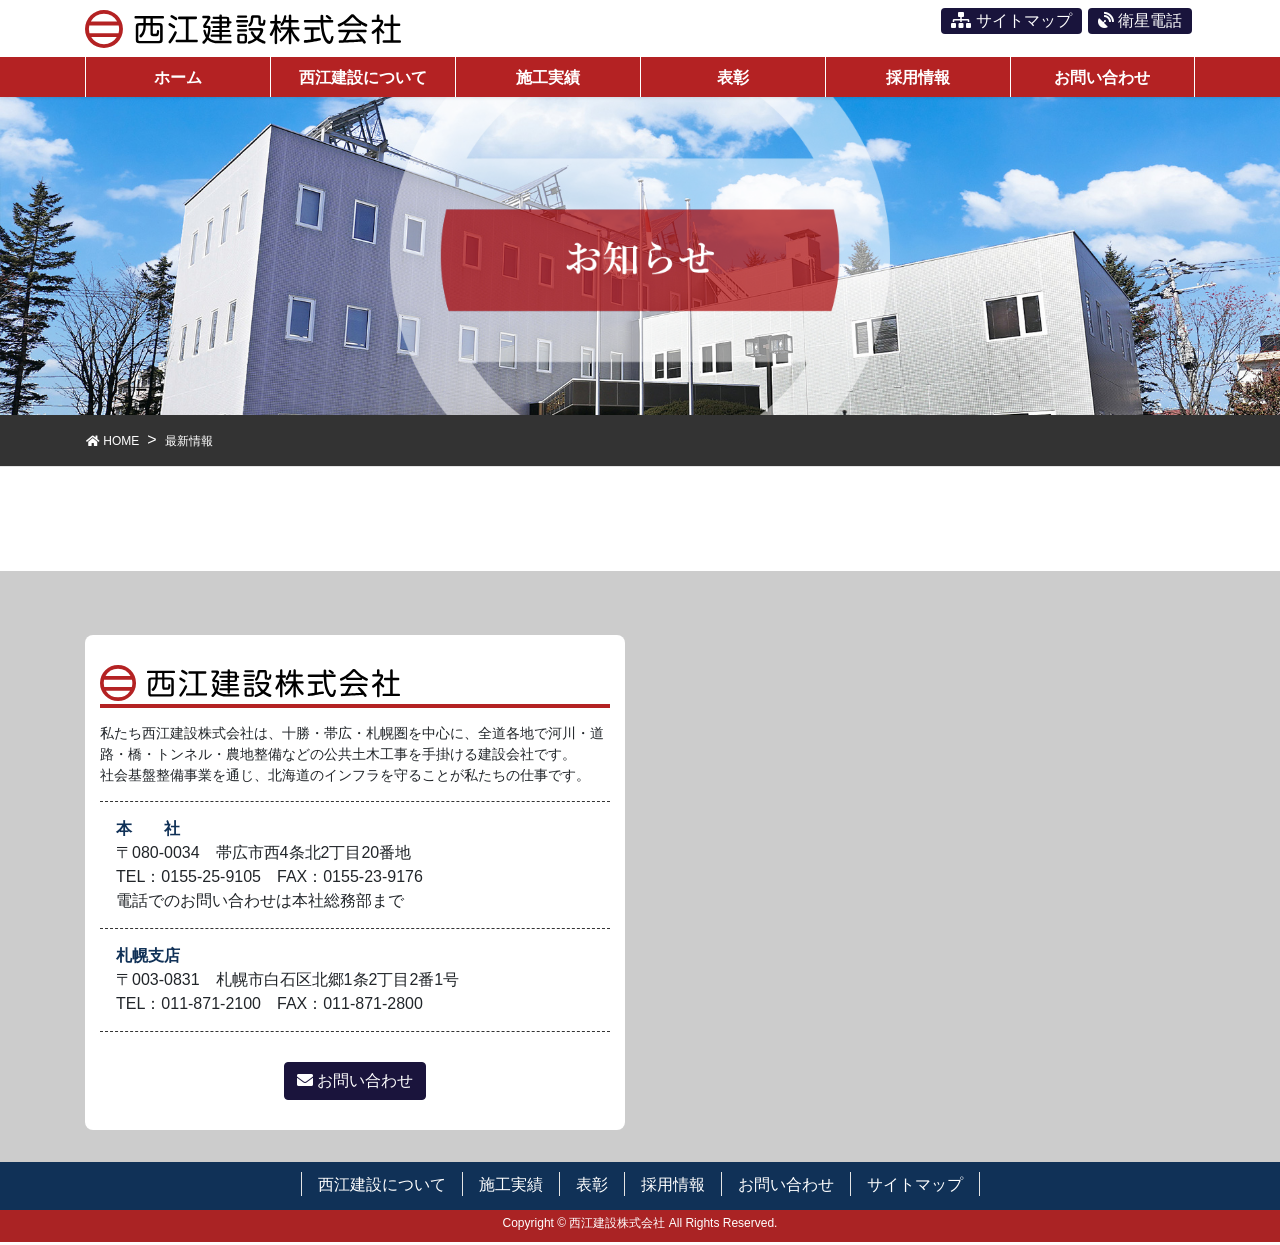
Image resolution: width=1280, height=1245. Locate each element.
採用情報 (673, 1187)
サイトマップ (1011, 20)
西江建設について (382, 1187)
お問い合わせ (355, 1083)
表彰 (592, 1187)
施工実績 (511, 1187)
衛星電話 (1140, 20)
